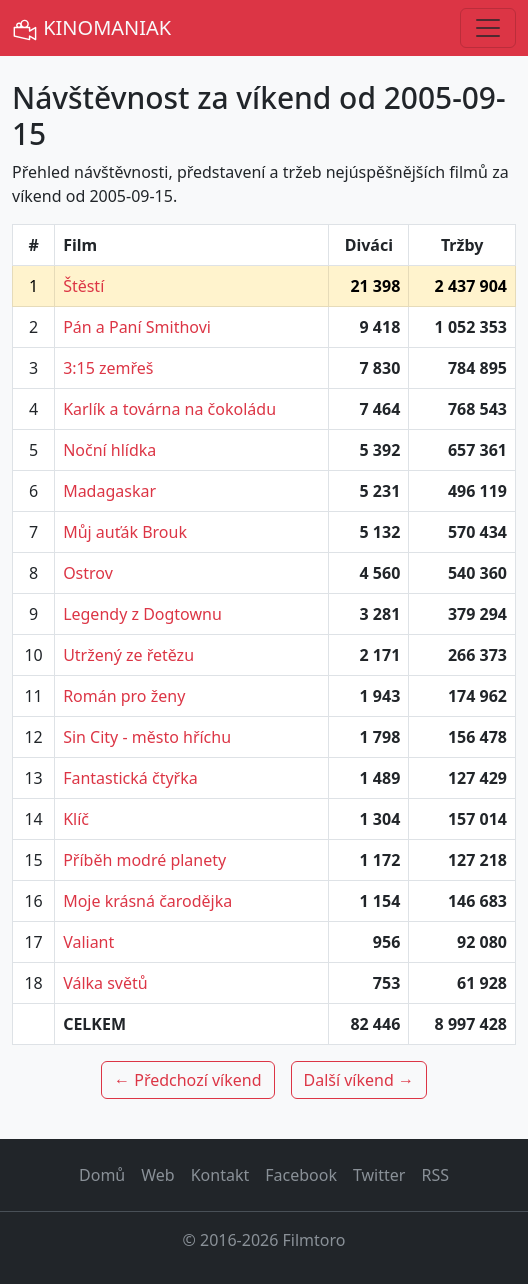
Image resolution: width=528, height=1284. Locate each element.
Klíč (76, 819)
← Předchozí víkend (187, 1080)
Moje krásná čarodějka (147, 901)
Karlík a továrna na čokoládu (169, 409)
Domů (102, 1175)
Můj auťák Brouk (125, 532)
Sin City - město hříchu (147, 737)
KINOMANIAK (91, 28)
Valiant (88, 942)
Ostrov (88, 573)
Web (157, 1175)
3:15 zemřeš (108, 368)
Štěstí (83, 286)
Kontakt (220, 1175)
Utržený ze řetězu (128, 655)
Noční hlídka (109, 450)
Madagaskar (109, 491)
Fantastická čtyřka (130, 778)
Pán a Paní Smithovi (137, 327)
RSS (435, 1175)
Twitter (379, 1175)
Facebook (301, 1175)
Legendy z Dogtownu (142, 614)
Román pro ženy (124, 696)
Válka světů (105, 983)
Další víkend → (359, 1080)
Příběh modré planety (144, 860)
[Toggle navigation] (488, 28)
